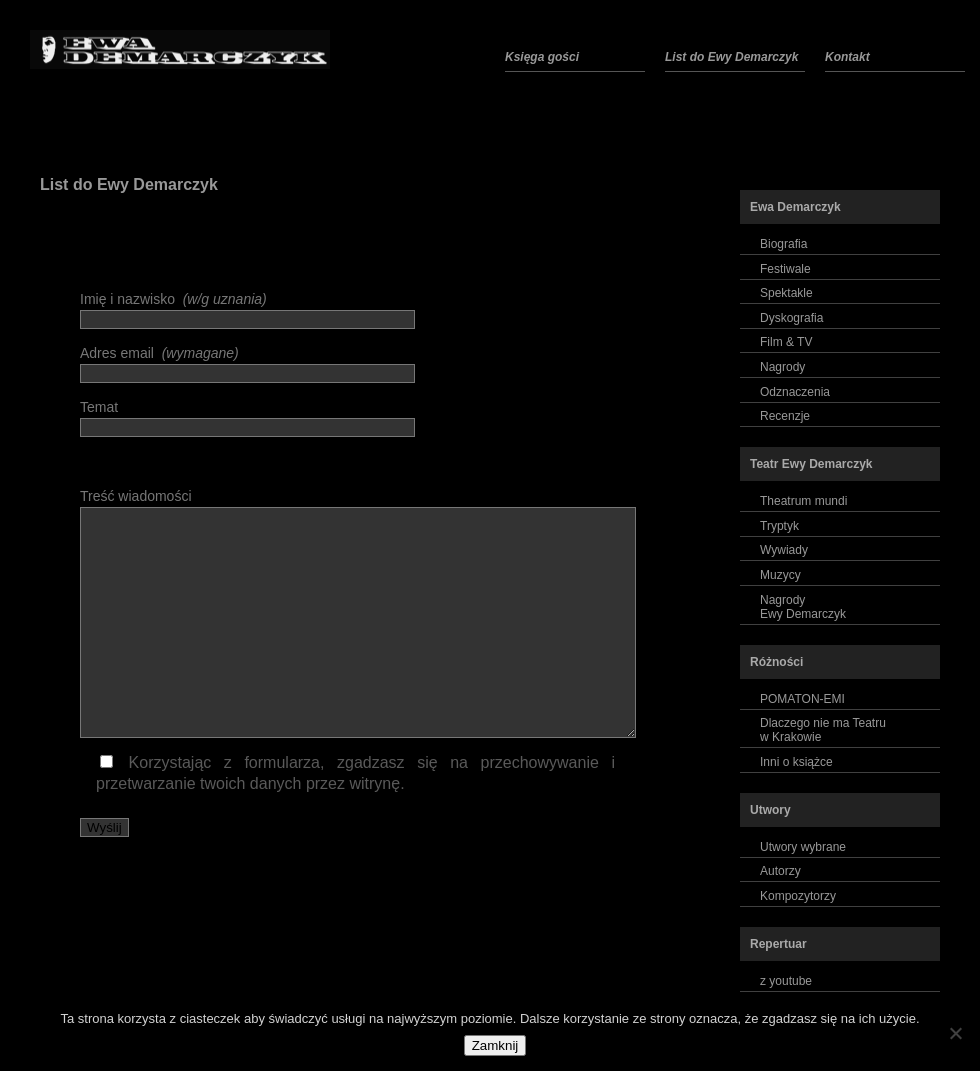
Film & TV (786, 342)
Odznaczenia (795, 392)
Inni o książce (796, 762)
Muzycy (780, 575)
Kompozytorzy (798, 896)
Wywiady (784, 550)
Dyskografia (791, 318)
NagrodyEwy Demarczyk (803, 607)
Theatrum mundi (803, 501)
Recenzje (785, 416)
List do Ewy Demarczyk (129, 184)
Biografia (783, 244)
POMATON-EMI (802, 699)
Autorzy (780, 871)
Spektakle (786, 293)
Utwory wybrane (803, 847)
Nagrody (782, 367)
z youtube (786, 981)
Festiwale (785, 269)
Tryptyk (779, 526)
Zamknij (495, 1045)
